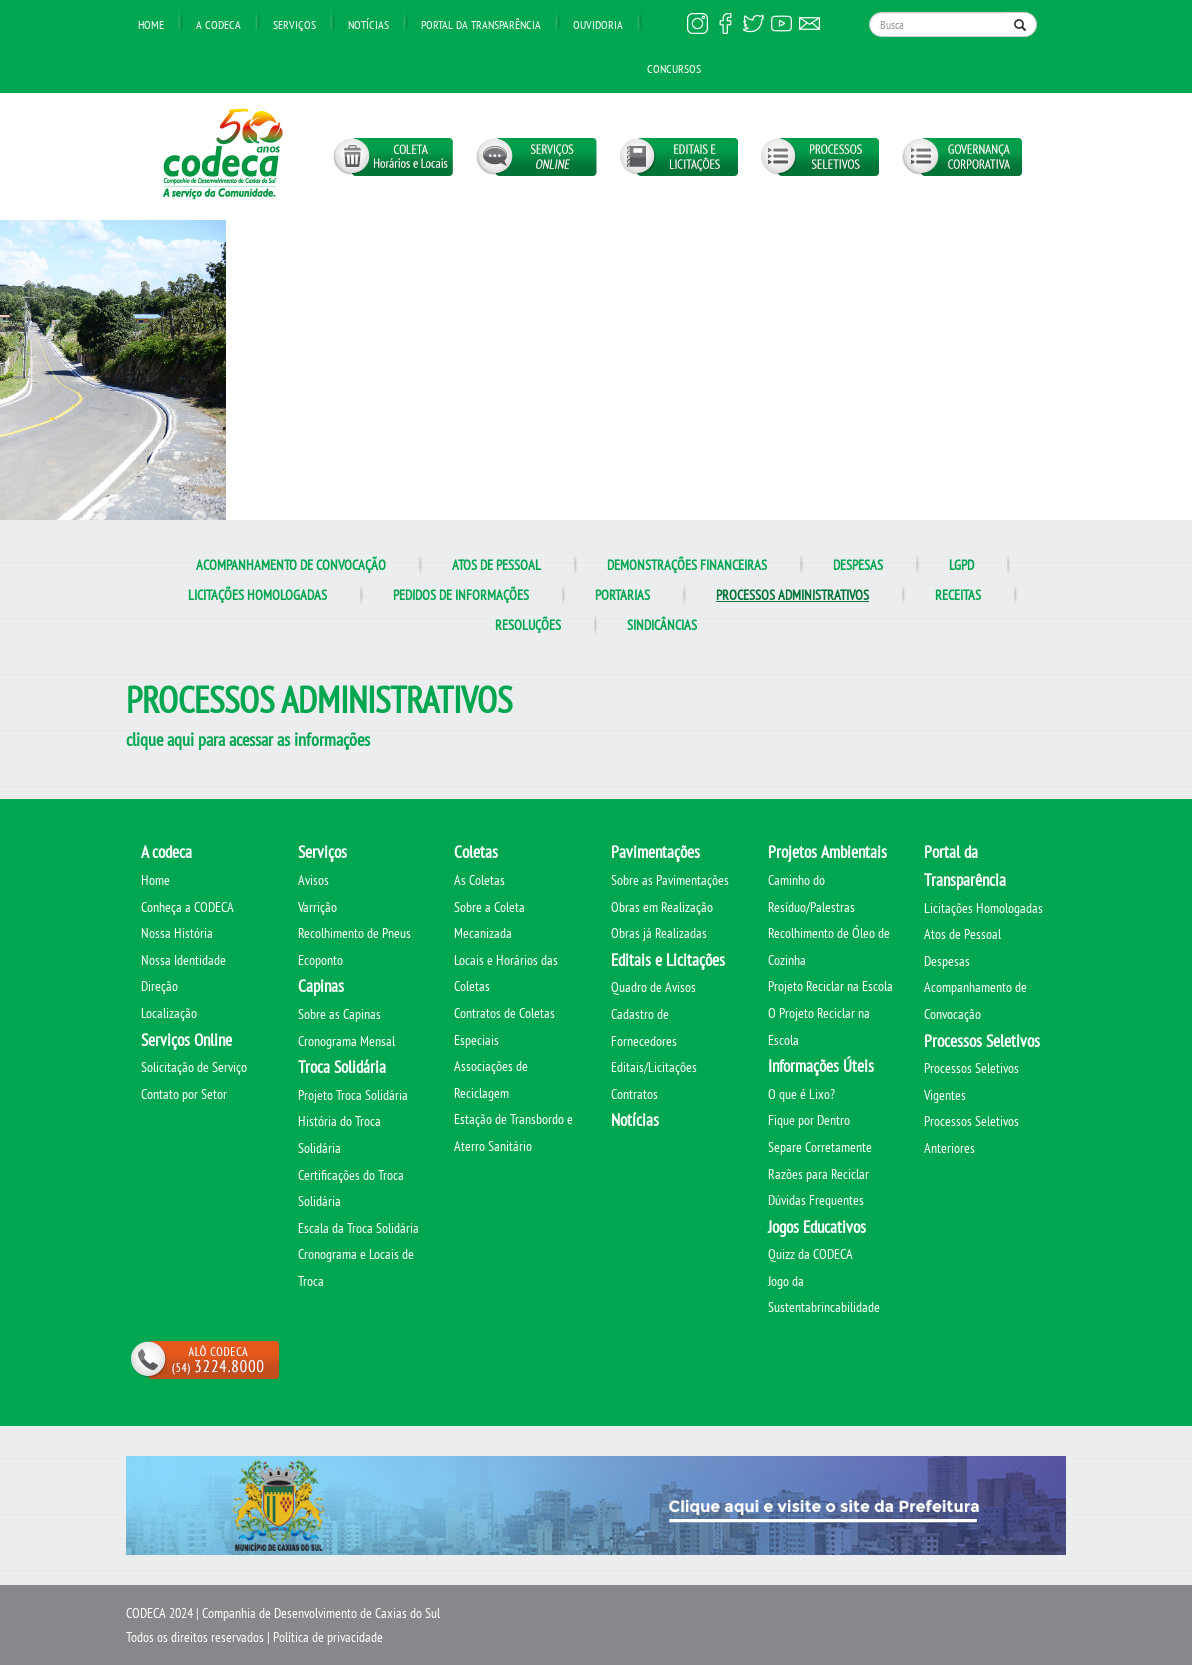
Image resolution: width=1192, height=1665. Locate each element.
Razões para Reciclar (818, 1174)
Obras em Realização (662, 907)
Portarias (622, 595)
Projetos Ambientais (827, 852)
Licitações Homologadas (257, 595)
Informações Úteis (821, 1066)
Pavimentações (655, 852)
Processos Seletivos (982, 1041)
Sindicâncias (662, 625)
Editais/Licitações (654, 1067)
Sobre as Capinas (339, 1014)
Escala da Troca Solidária (358, 1228)
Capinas (321, 986)
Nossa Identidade (183, 960)
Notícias (368, 24)
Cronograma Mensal (346, 1041)
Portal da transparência (481, 24)
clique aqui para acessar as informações (248, 739)
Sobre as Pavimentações (670, 880)
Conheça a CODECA (187, 907)
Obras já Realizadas (659, 933)
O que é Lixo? (801, 1094)
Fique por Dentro (809, 1120)
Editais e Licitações (668, 960)
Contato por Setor (184, 1094)
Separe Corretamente (820, 1147)
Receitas (958, 595)
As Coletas (479, 880)
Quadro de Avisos (653, 987)
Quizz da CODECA (810, 1254)
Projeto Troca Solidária (353, 1095)
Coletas (476, 852)
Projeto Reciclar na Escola (830, 986)
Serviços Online (186, 1040)
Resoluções (528, 625)
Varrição (317, 907)
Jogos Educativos (817, 1227)
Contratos (634, 1094)
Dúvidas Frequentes (816, 1200)
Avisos (313, 880)
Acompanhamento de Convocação (291, 565)
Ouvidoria (598, 24)
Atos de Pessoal (496, 565)
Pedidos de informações (461, 595)
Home (151, 24)
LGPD (961, 565)
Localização (169, 1013)
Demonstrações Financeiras (687, 565)
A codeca (166, 852)
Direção (159, 986)
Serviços (294, 24)
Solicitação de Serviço (194, 1067)
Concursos (674, 68)
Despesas (858, 565)
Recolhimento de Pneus (354, 933)
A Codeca (218, 24)
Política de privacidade (328, 1637)
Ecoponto (320, 960)
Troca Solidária (342, 1067)
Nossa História (177, 933)
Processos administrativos (792, 595)
